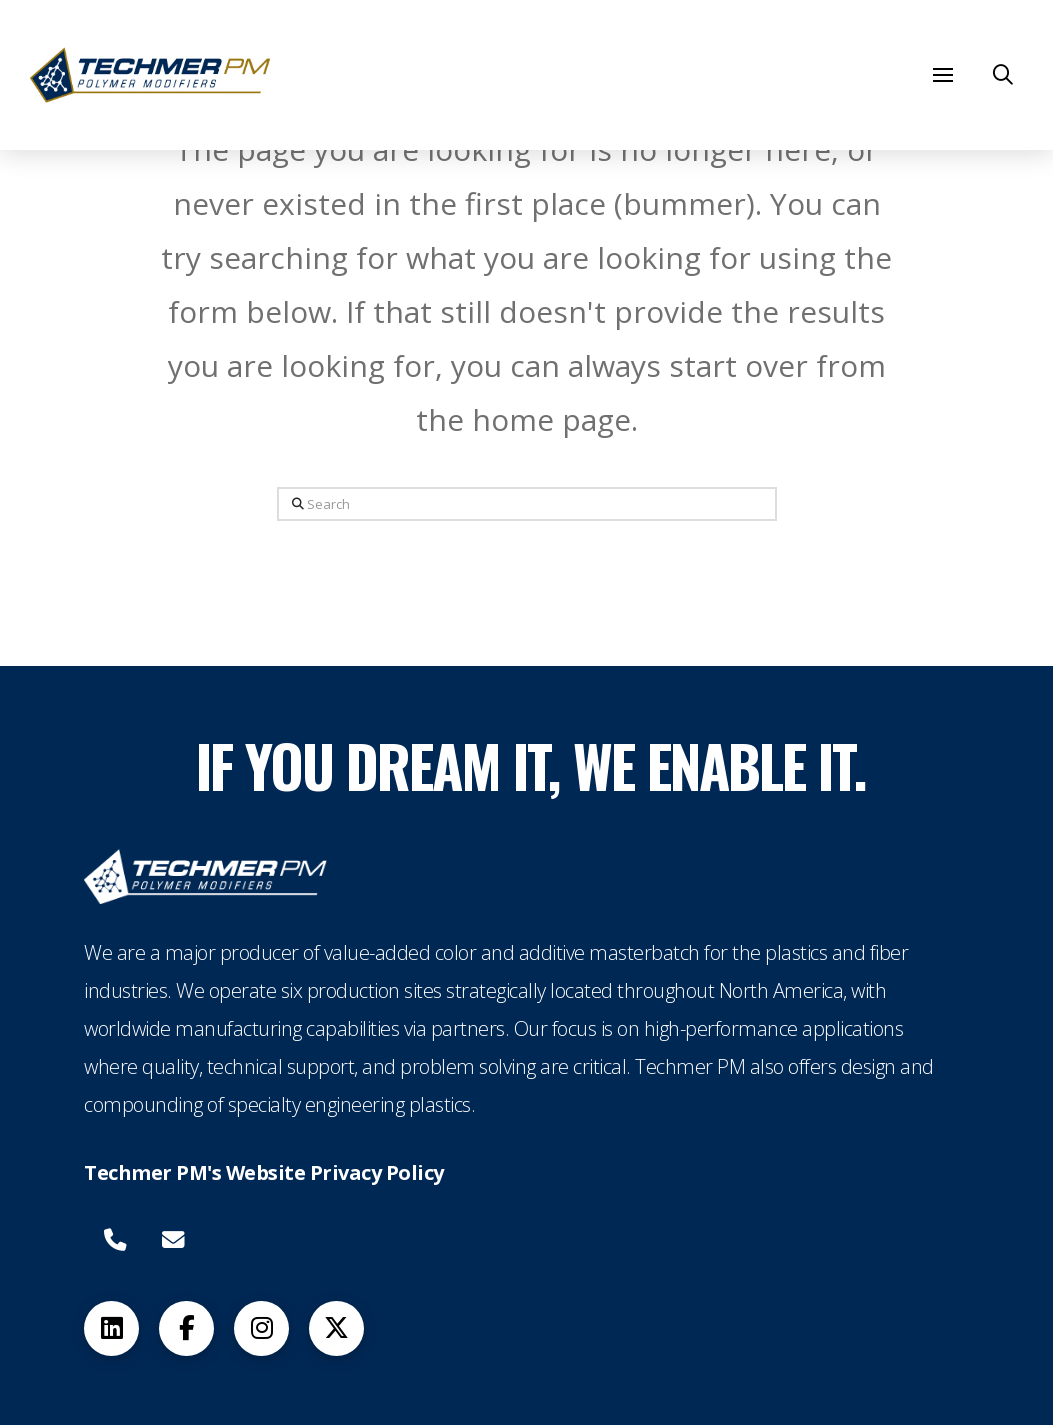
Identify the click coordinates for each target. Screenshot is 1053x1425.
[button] (943, 75)
